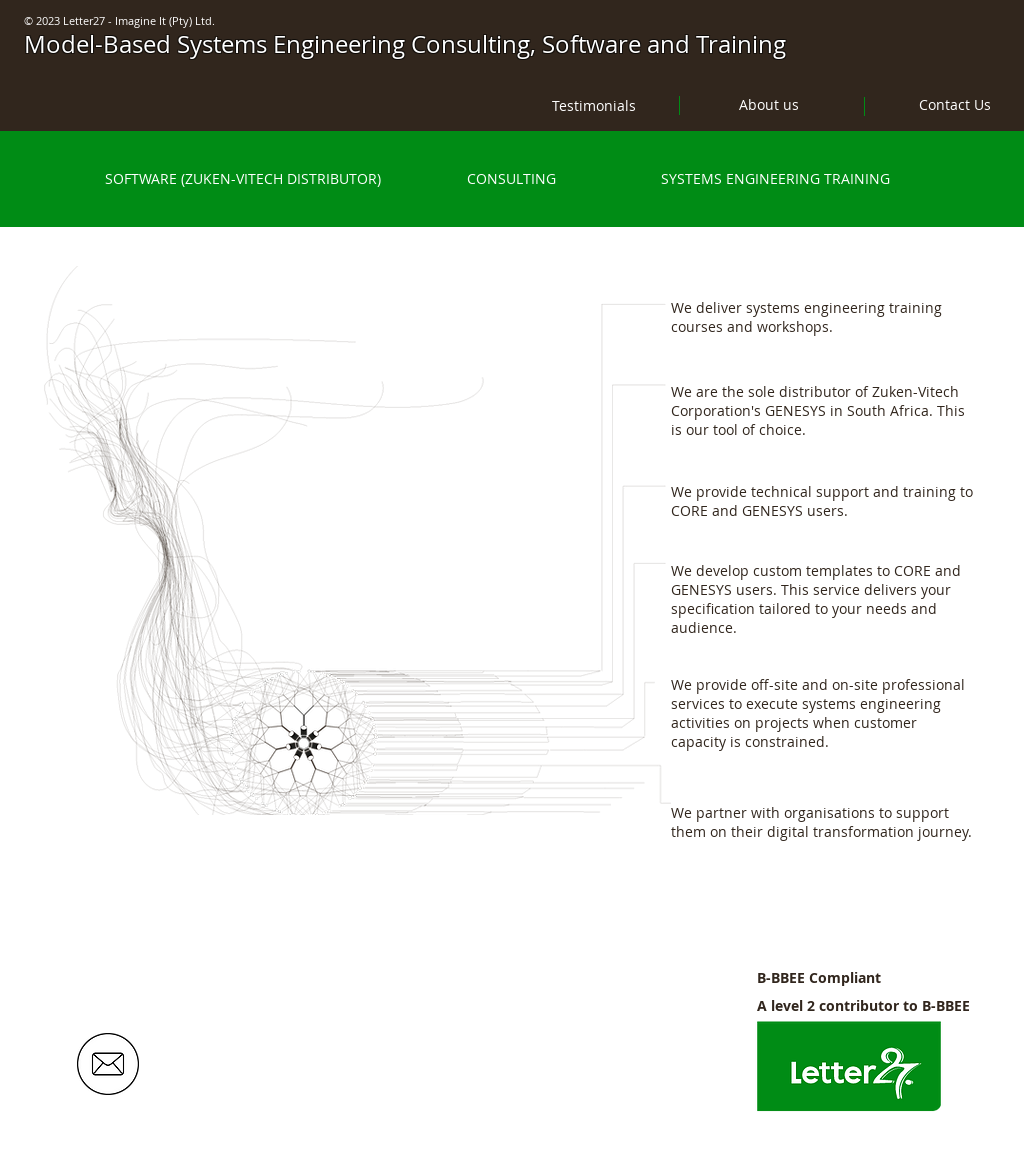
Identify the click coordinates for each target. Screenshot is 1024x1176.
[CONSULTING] (511, 179)
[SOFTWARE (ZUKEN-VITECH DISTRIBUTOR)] (242, 179)
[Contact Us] (954, 104)
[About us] (769, 104)
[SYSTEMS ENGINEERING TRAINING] (775, 179)
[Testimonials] (593, 105)
